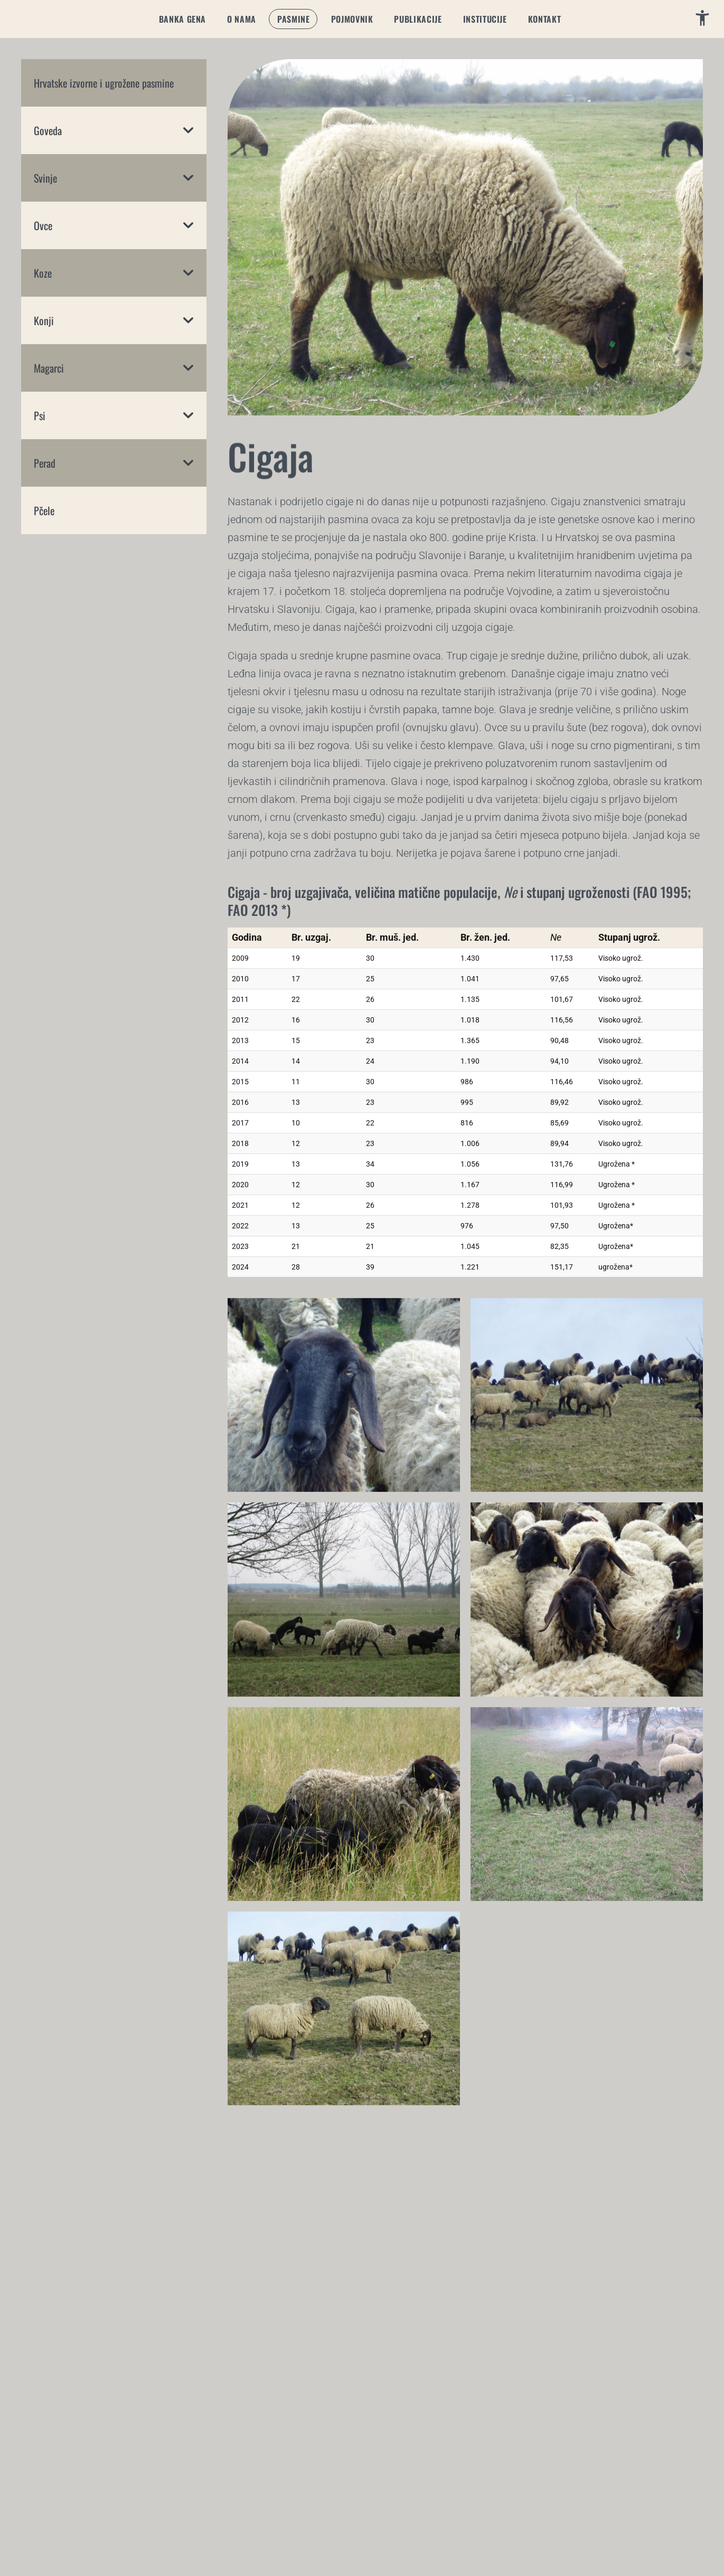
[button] (182, 19)
